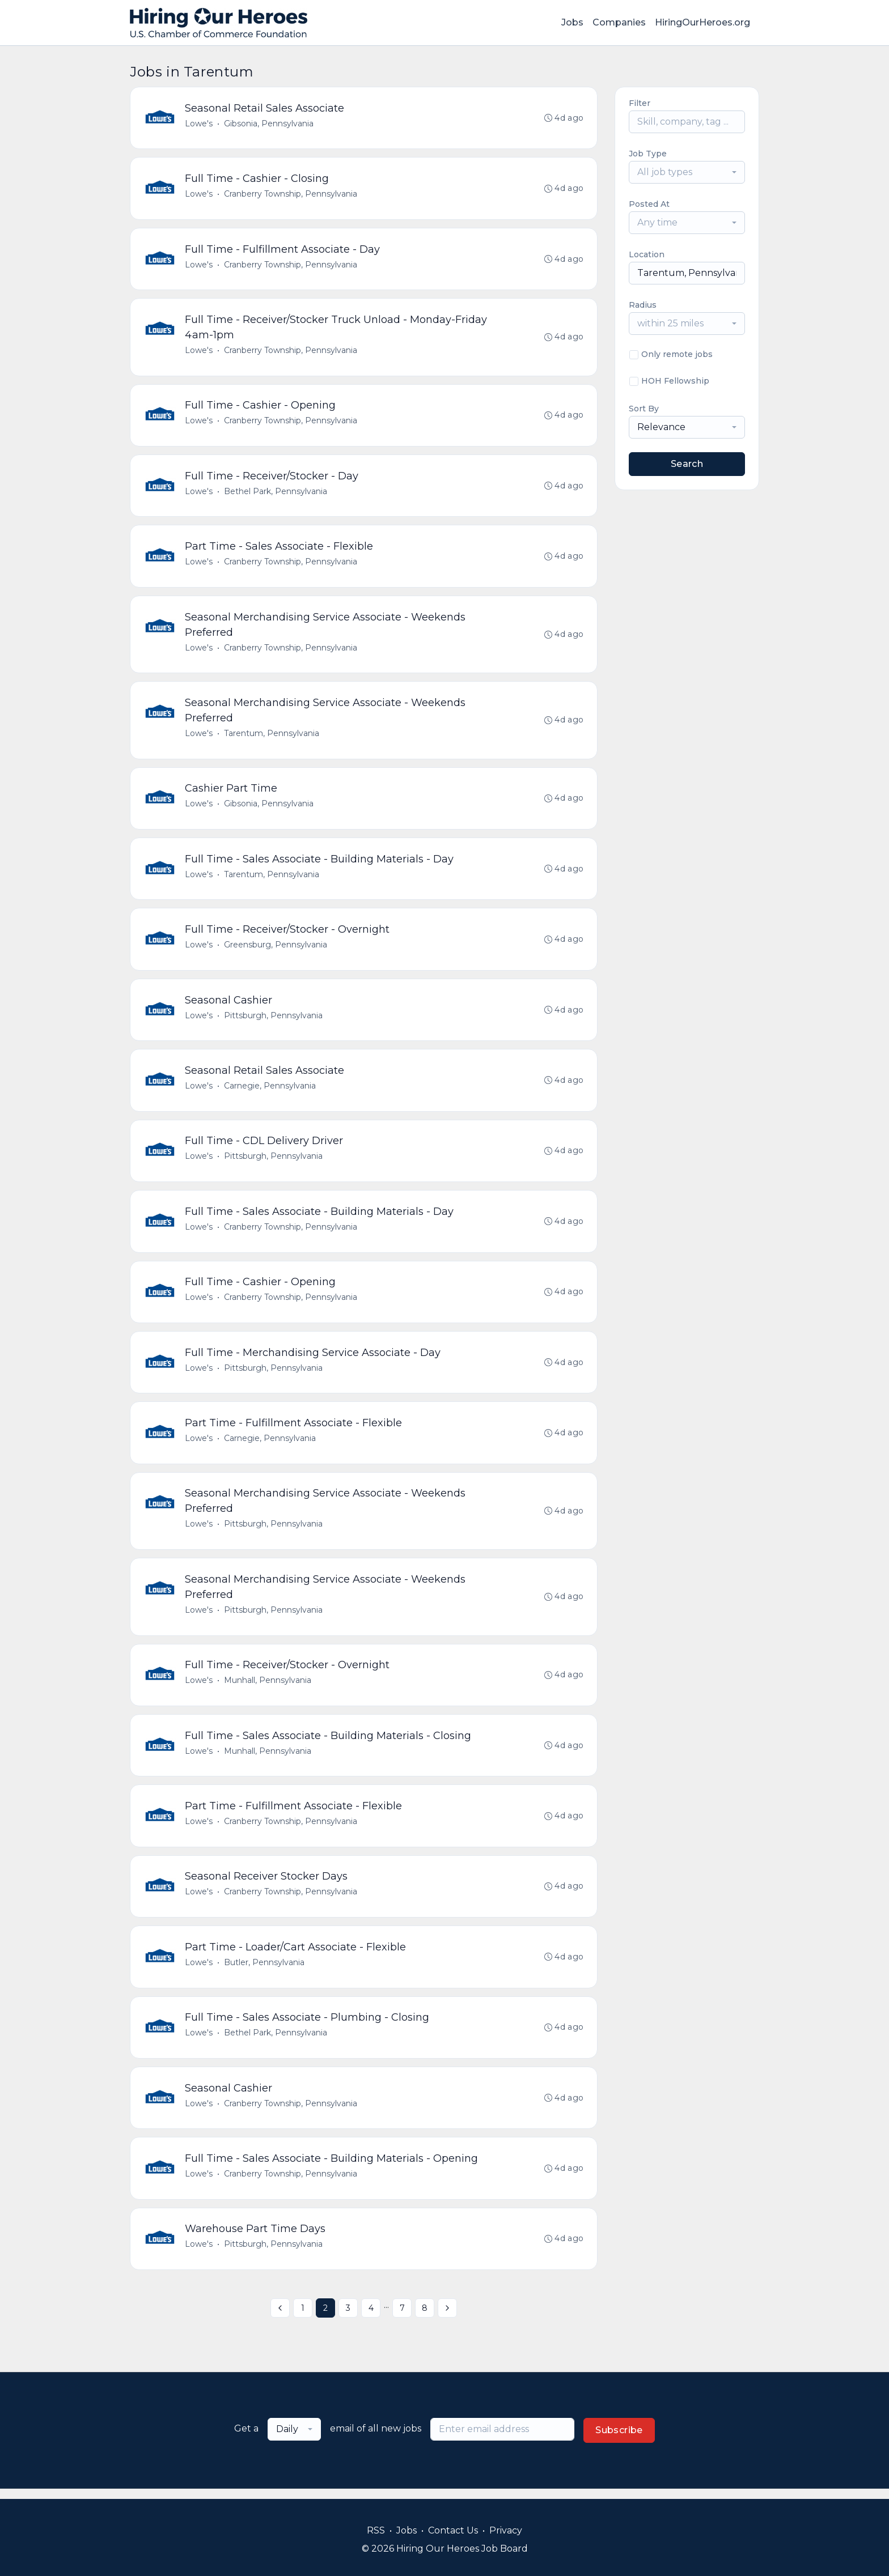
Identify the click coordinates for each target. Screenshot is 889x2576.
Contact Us (453, 2530)
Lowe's (199, 123)
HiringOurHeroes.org (702, 22)
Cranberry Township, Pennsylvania (290, 194)
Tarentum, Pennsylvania (271, 736)
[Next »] (447, 2318)
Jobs (572, 22)
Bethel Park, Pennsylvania (275, 493)
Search (687, 463)
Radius (643, 305)
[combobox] (687, 172)
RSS (376, 2530)
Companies (619, 22)
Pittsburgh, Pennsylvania (273, 1019)
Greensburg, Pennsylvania (275, 948)
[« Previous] (280, 2318)
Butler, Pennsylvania (264, 1971)
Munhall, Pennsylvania (267, 1687)
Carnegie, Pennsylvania (270, 1090)
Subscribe (619, 2440)
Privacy (505, 2530)
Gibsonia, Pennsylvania (269, 123)
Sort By (644, 408)
